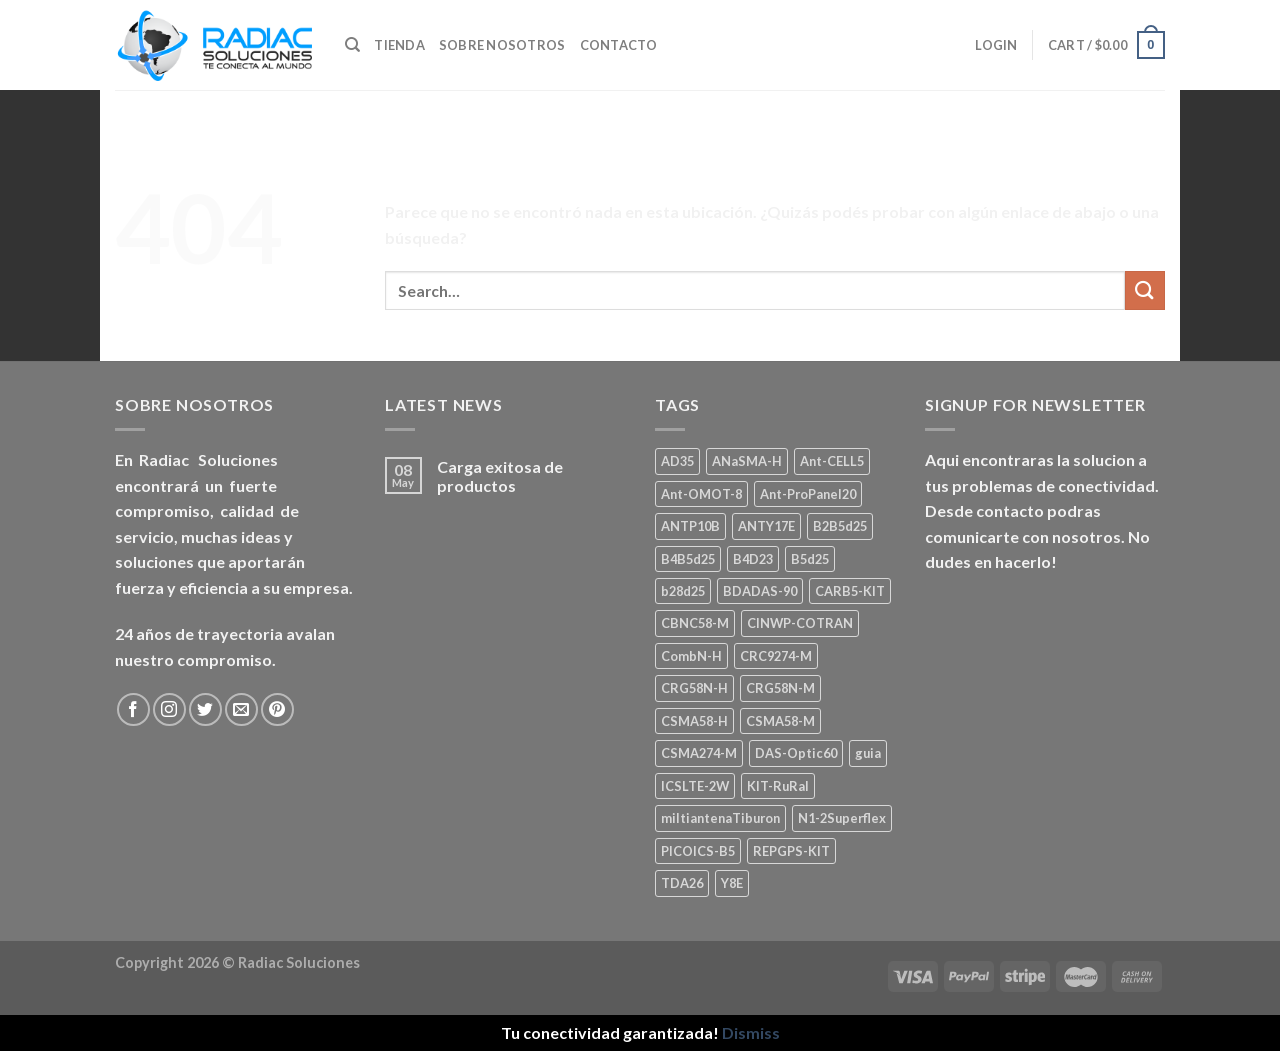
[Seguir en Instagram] (169, 709)
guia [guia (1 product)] (868, 753)
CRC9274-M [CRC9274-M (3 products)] (776, 656)
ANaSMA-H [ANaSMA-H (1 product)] (747, 461)
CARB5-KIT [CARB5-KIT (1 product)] (850, 591)
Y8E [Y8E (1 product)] (732, 883)
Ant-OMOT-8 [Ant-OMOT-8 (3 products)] (701, 494)
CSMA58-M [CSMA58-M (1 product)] (780, 721)
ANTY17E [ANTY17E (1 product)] (766, 526)
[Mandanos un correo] (241, 709)
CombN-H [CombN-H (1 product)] (691, 656)
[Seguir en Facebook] (133, 709)
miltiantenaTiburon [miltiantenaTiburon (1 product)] (720, 818)
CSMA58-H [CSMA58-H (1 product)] (694, 721)
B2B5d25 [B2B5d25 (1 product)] (840, 526)
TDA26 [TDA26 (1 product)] (682, 883)
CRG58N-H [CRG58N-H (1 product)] (694, 688)
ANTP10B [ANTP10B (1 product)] (690, 526)
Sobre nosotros (502, 45)
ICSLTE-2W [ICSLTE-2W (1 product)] (695, 786)
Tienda (399, 45)
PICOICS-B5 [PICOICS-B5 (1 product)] (698, 851)
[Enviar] (1145, 290)
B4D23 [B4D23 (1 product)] (753, 559)
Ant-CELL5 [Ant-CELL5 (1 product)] (832, 461)
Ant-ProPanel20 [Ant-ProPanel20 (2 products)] (808, 494)
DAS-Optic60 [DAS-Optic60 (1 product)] (796, 753)
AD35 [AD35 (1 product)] (677, 461)
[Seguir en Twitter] (205, 709)
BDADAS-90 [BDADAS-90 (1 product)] (760, 591)
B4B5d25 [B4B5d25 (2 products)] (688, 559)
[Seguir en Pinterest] (277, 709)
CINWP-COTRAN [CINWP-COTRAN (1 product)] (800, 623)
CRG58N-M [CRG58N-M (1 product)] (780, 688)
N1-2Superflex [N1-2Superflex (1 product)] (842, 818)
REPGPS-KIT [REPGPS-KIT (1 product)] (791, 851)
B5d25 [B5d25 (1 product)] (810, 559)
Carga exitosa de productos (500, 476)
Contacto (619, 45)
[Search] (352, 45)
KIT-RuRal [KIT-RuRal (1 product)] (778, 786)
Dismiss (751, 1032)
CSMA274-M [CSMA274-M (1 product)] (699, 753)
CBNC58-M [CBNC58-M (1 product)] (695, 623)
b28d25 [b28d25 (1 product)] (683, 591)
